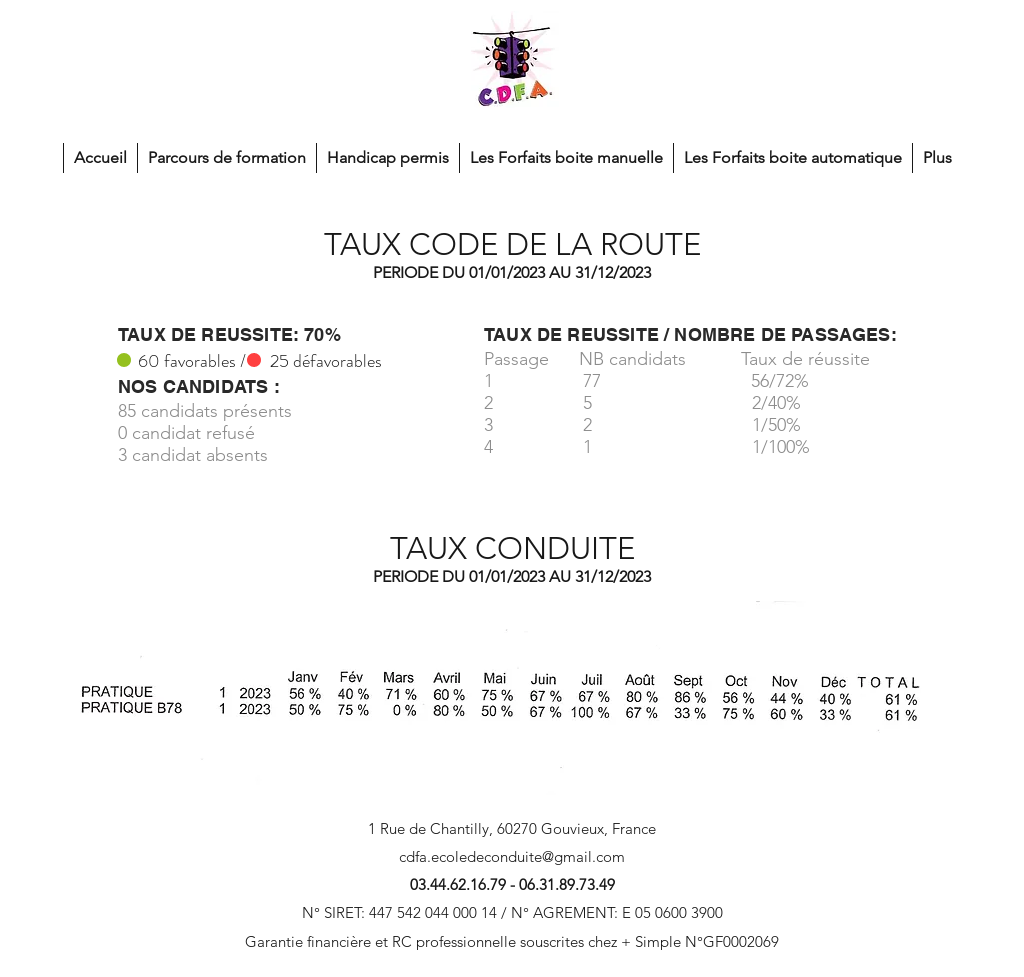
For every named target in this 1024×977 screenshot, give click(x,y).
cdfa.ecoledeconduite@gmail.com (512, 856)
